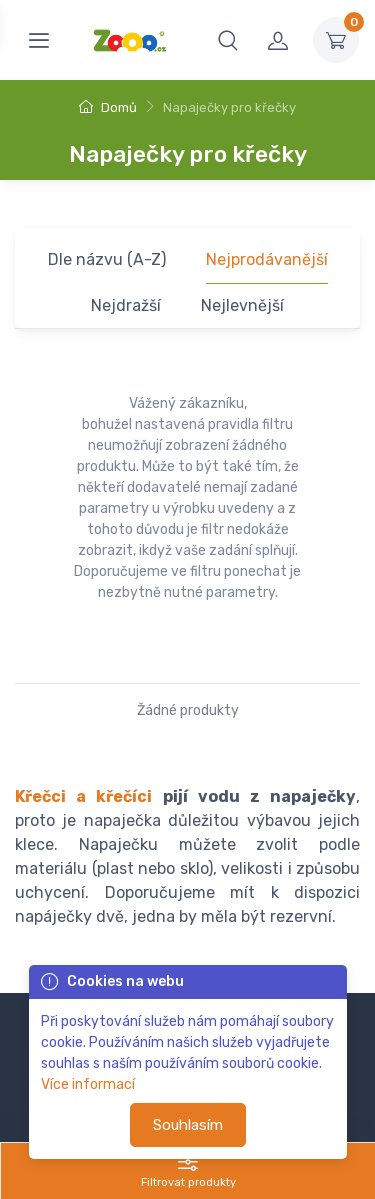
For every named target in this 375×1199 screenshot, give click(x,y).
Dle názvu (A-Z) (107, 259)
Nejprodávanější (267, 259)
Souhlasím (188, 1125)
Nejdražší (126, 305)
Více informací (88, 1084)
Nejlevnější (242, 305)
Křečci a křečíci (83, 796)
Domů (108, 107)
